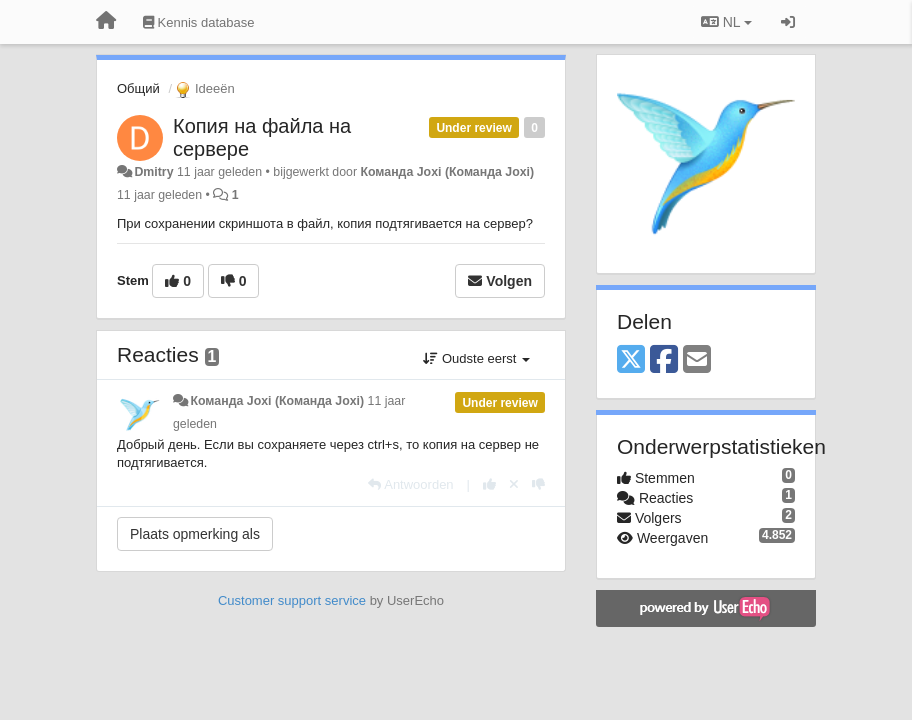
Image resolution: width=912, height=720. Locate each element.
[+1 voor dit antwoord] (489, 484)
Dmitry (153, 172)
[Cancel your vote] (514, 484)
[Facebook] (664, 360)
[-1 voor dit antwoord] (538, 484)
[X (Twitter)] (631, 360)
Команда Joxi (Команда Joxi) (447, 172)
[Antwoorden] (410, 484)
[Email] (697, 360)
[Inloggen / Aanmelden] (788, 22)
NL (726, 22)
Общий (138, 88)
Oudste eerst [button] (476, 358)
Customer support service (292, 600)
